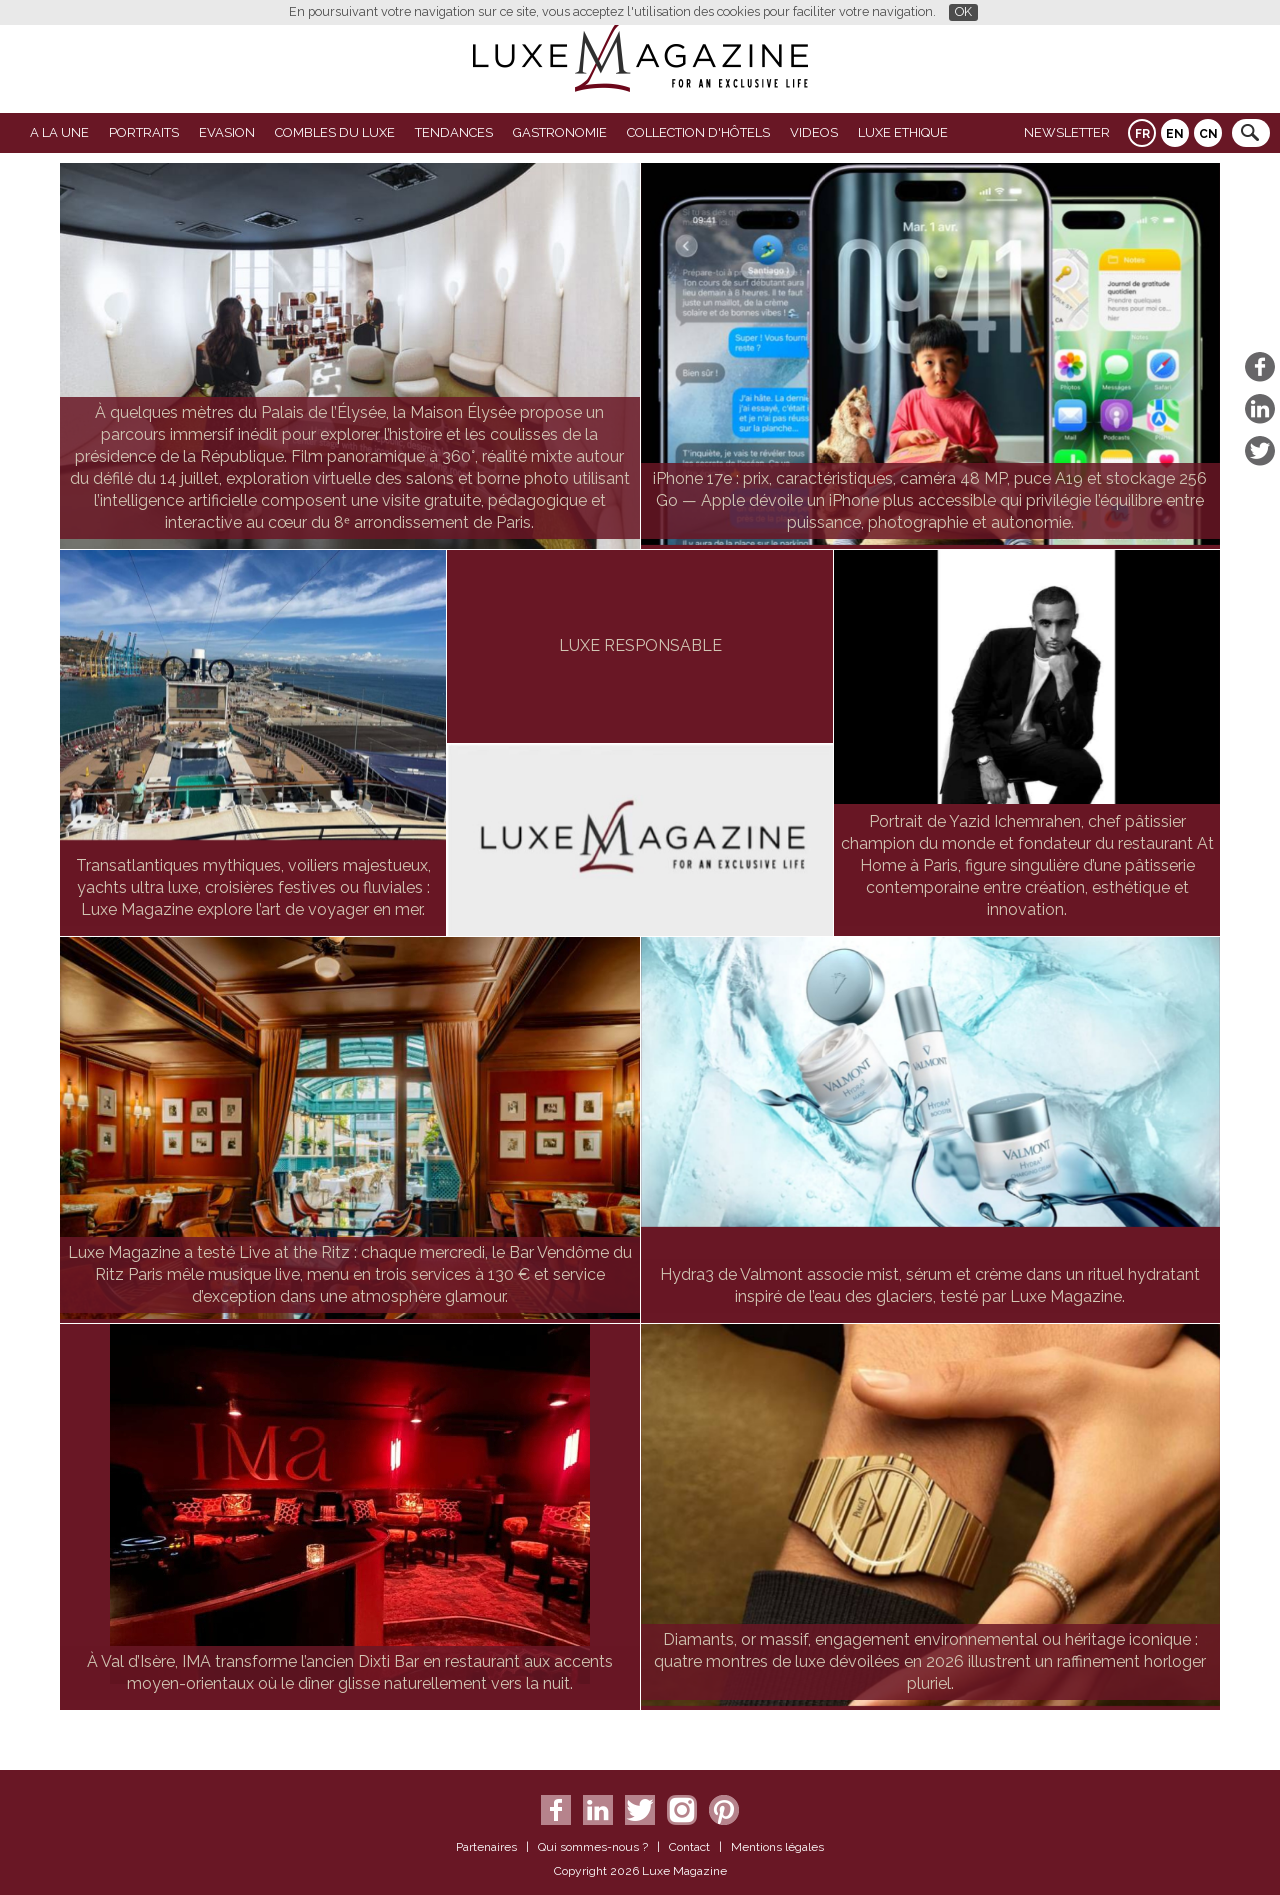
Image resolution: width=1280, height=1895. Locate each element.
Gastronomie (560, 132)
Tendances (454, 132)
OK (963, 11)
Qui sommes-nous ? (593, 1847)
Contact (689, 1847)
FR (1142, 134)
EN (1175, 134)
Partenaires (486, 1847)
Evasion (227, 132)
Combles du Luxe (335, 132)
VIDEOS (814, 132)
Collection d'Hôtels (698, 132)
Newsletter (1067, 132)
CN (1208, 134)
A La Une (59, 132)
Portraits (144, 132)
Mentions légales (777, 1847)
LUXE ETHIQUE (903, 132)
